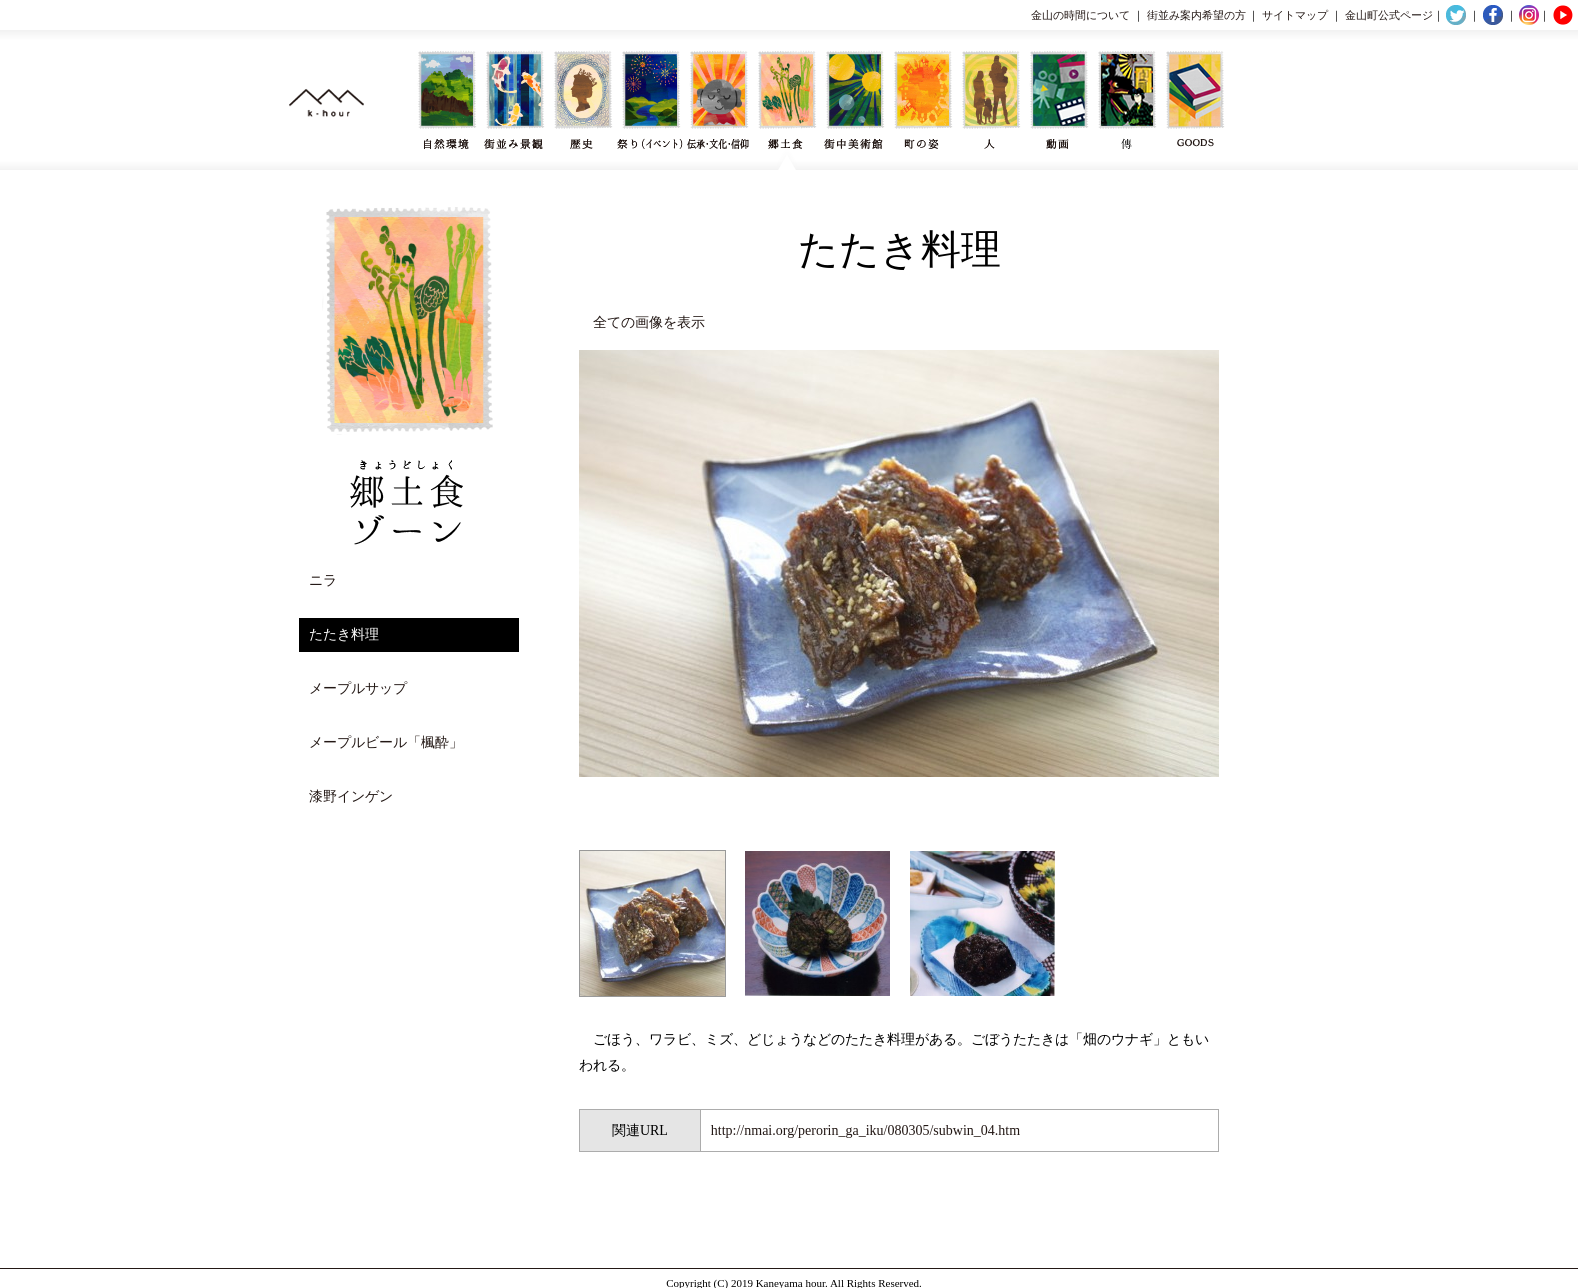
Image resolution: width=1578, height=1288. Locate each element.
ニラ (323, 580)
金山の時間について (1080, 15)
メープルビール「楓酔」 (386, 742)
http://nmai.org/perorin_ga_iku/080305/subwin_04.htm (865, 1130)
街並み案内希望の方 (1196, 15)
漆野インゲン (351, 796)
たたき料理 (344, 634)
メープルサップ (358, 688)
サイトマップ (1295, 15)
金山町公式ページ (1389, 15)
